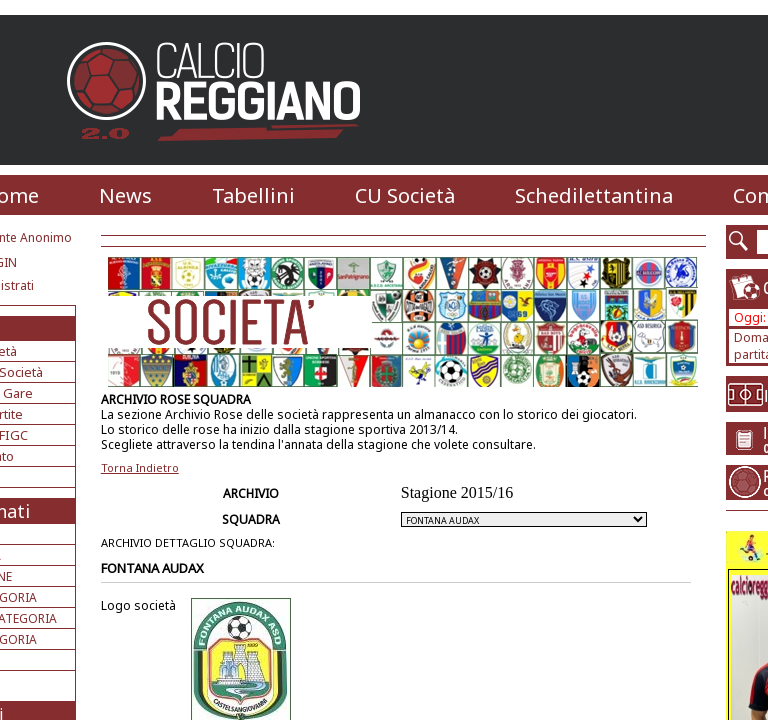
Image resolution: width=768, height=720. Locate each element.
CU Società (405, 195)
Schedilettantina (594, 195)
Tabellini (253, 195)
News (125, 195)
